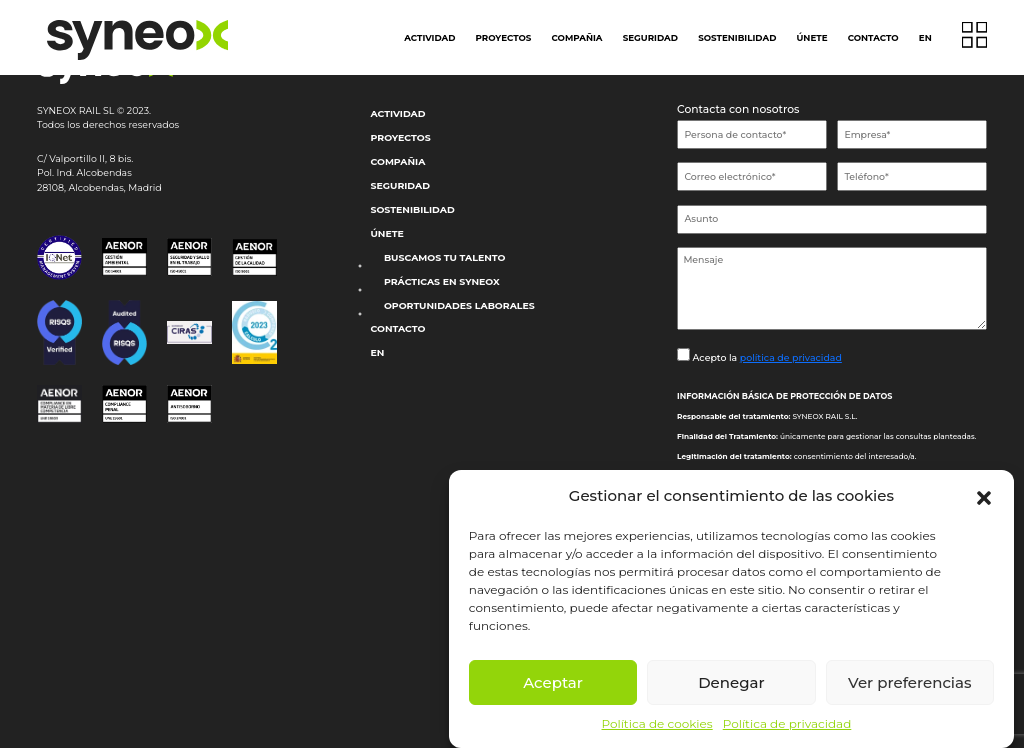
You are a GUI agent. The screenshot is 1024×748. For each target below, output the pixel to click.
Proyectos (504, 38)
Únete (812, 38)
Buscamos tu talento (445, 257)
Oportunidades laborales (459, 305)
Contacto (873, 38)
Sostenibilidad (737, 38)
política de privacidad (791, 357)
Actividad (429, 38)
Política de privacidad (787, 723)
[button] (984, 496)
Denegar (731, 682)
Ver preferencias (909, 682)
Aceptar (553, 682)
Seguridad (650, 38)
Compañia (577, 38)
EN (925, 38)
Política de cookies (657, 723)
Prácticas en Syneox (442, 281)
